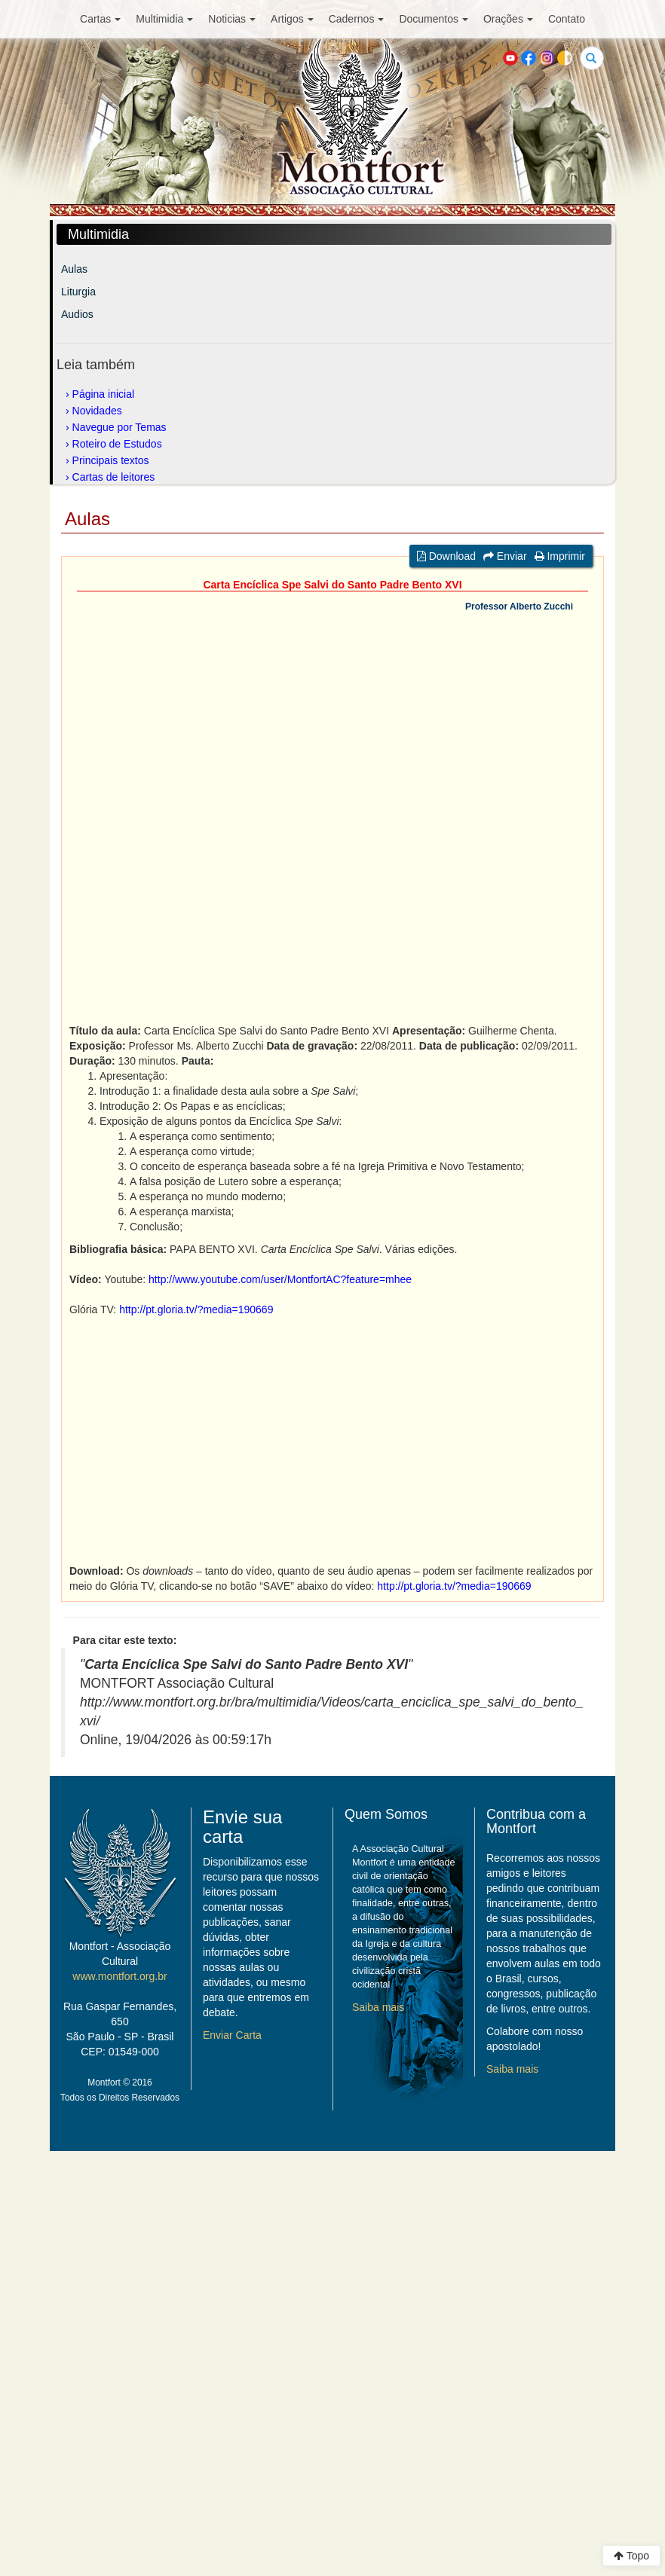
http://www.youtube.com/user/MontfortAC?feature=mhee (280, 1279)
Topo (631, 2556)
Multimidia (164, 19)
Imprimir (560, 556)
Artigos (292, 19)
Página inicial (103, 394)
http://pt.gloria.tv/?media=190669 (196, 1309)
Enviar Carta (232, 2035)
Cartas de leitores (113, 477)
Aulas (74, 269)
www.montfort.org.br (119, 1976)
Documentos (433, 19)
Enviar (505, 556)
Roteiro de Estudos (117, 444)
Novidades (97, 411)
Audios (77, 314)
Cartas (100, 19)
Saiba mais (378, 2007)
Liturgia (78, 292)
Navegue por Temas (119, 427)
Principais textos (110, 460)
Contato (566, 19)
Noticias (232, 19)
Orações (508, 19)
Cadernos (357, 19)
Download (446, 556)
